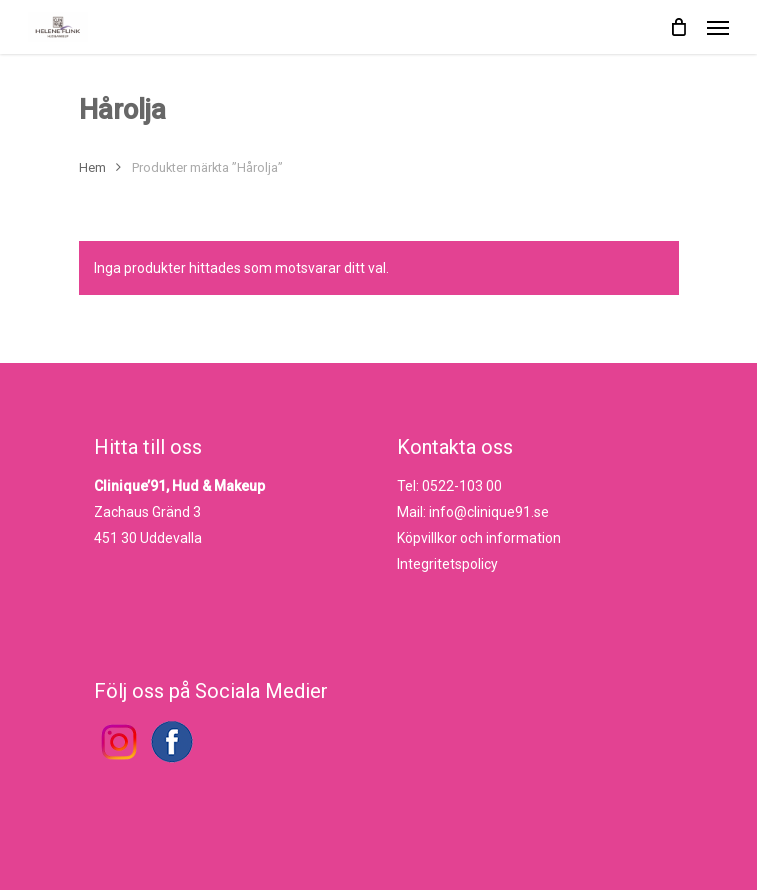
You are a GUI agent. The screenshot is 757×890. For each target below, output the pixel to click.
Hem (92, 167)
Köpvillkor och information (479, 538)
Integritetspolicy (447, 564)
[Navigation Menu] (718, 27)
